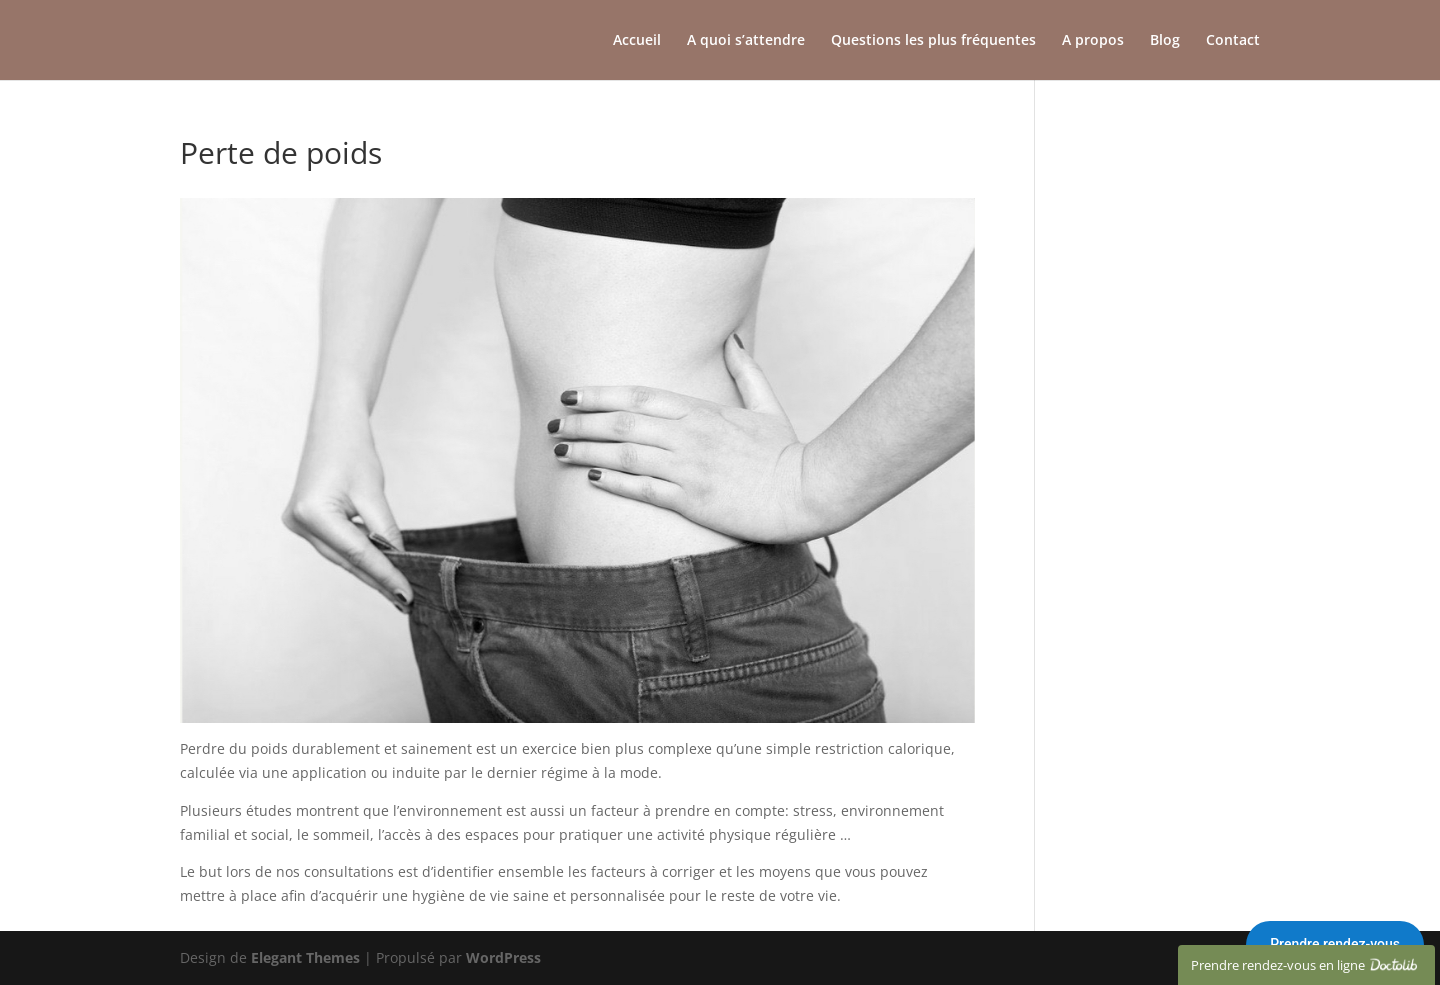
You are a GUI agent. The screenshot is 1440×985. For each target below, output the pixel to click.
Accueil (637, 41)
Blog (1165, 41)
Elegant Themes (305, 957)
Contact (1233, 41)
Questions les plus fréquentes (933, 41)
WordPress (503, 957)
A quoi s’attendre (746, 41)
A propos (1093, 41)
